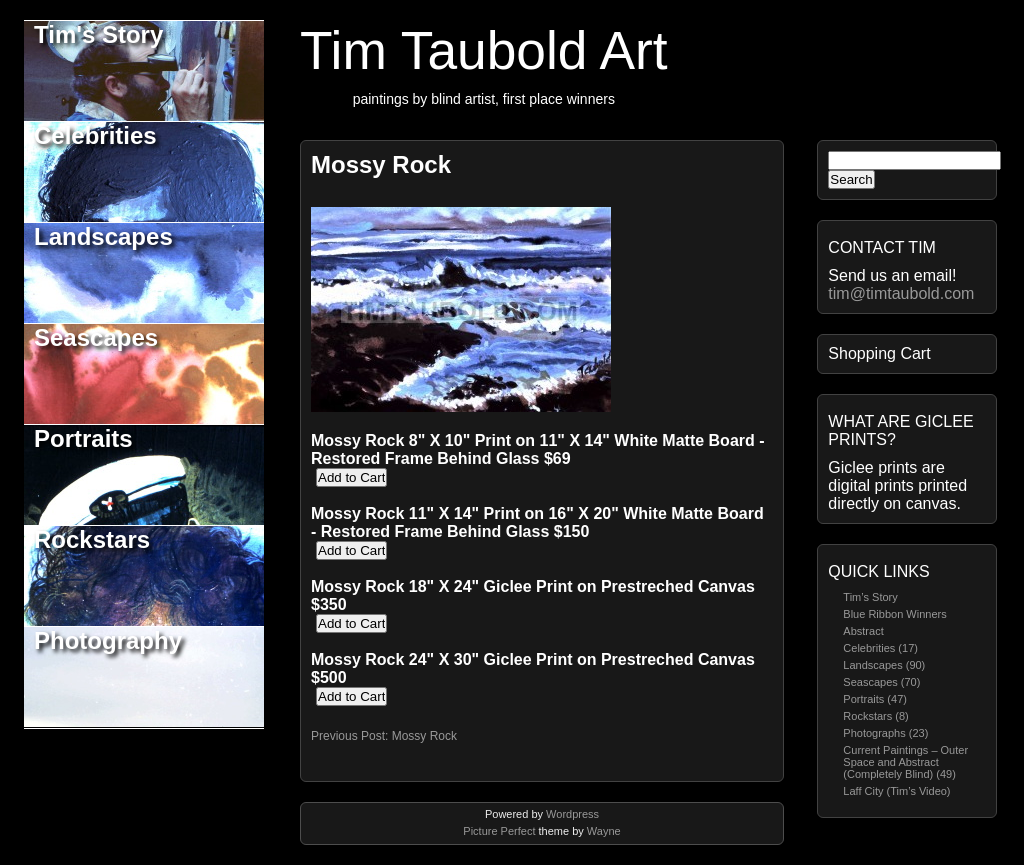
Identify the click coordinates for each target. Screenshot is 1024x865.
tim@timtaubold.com (901, 293)
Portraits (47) (875, 699)
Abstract (863, 631)
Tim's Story (98, 34)
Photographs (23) (885, 733)
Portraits (83, 438)
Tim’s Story (870, 597)
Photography (108, 640)
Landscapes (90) (884, 665)
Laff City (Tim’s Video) (896, 791)
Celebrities (95, 135)
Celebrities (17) (880, 648)
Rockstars (92, 539)
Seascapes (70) (881, 682)
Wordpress (572, 814)
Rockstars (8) (875, 716)
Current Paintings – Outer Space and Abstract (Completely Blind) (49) (905, 762)
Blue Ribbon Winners (894, 614)
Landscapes (103, 236)
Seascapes (96, 337)
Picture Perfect (499, 831)
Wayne (604, 831)
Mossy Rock (381, 164)
